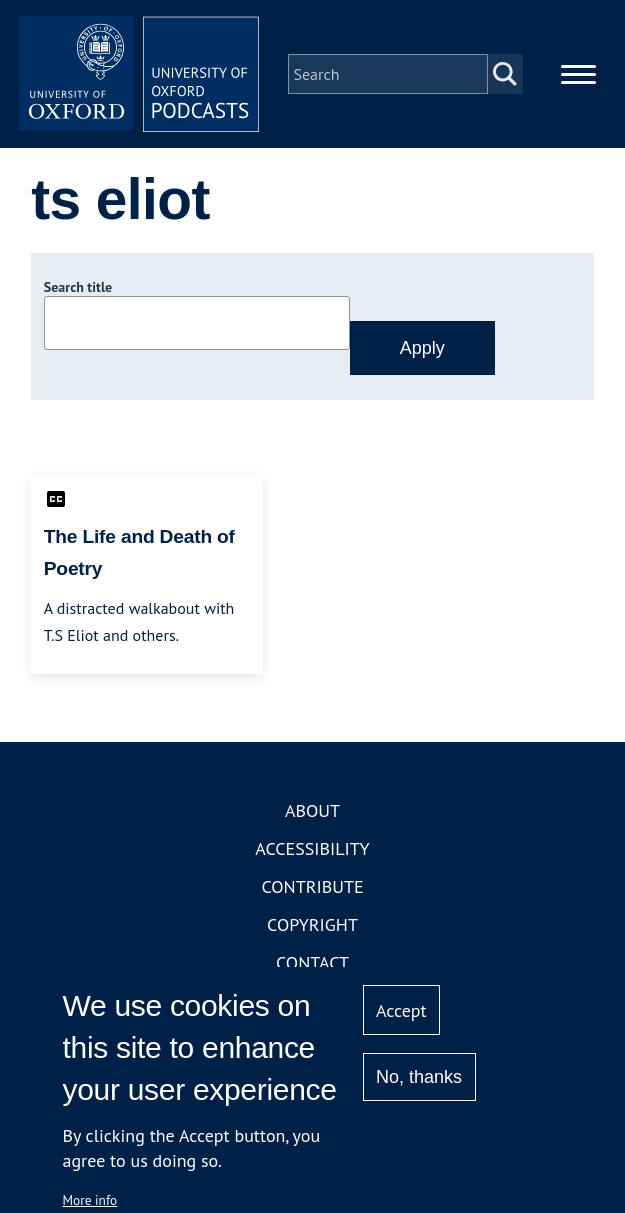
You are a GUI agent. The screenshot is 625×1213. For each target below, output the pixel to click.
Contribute (312, 886)
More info (90, 1200)
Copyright (312, 924)
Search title (78, 287)
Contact (312, 962)
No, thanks (419, 1077)
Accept (401, 1010)
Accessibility (312, 848)
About (312, 810)
